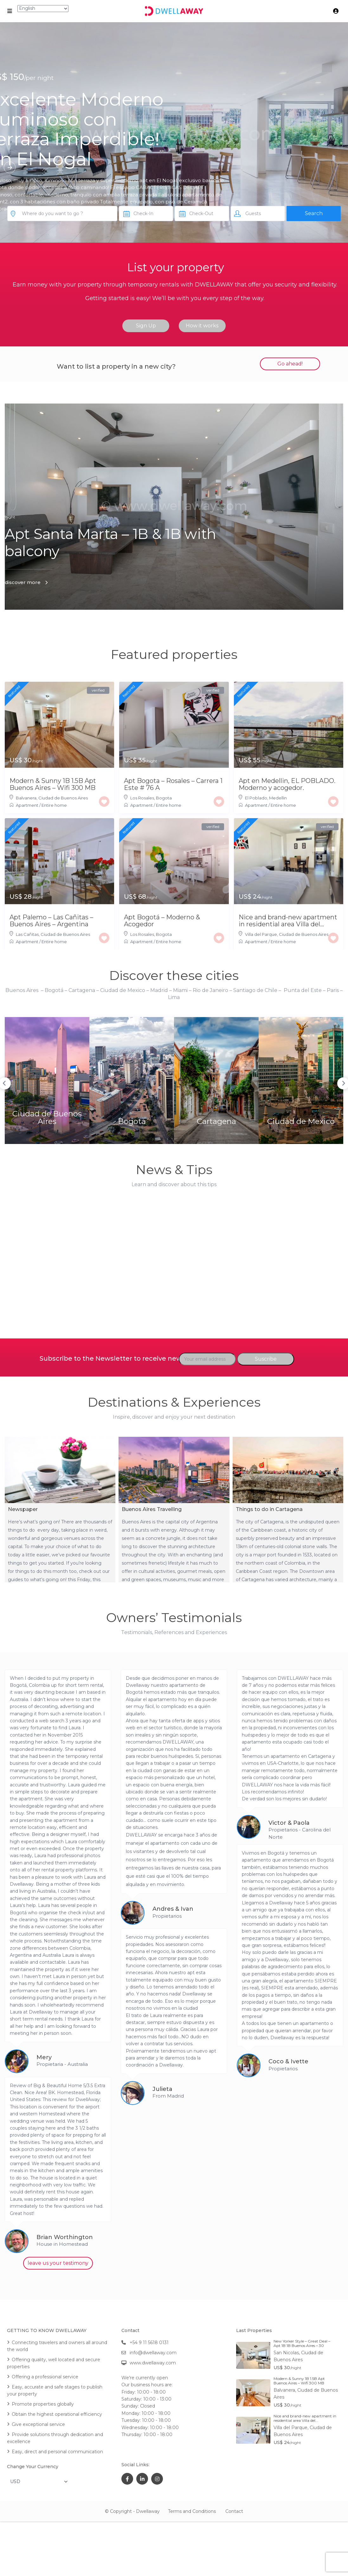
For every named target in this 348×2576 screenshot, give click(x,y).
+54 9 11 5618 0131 (149, 2342)
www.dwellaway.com (153, 2363)
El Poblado (256, 797)
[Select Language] (42, 8)
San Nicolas (286, 2353)
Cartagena (195, 1084)
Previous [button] (90, 1065)
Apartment (27, 805)
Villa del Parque (261, 934)
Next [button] (258, 1065)
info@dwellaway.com (153, 2353)
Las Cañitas (27, 934)
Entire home (54, 805)
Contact (234, 2511)
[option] (110, 1063)
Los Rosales (142, 797)
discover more (23, 582)
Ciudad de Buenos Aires (63, 797)
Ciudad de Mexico (238, 1084)
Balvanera (26, 797)
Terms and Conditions (192, 2511)
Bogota (164, 797)
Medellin (278, 797)
